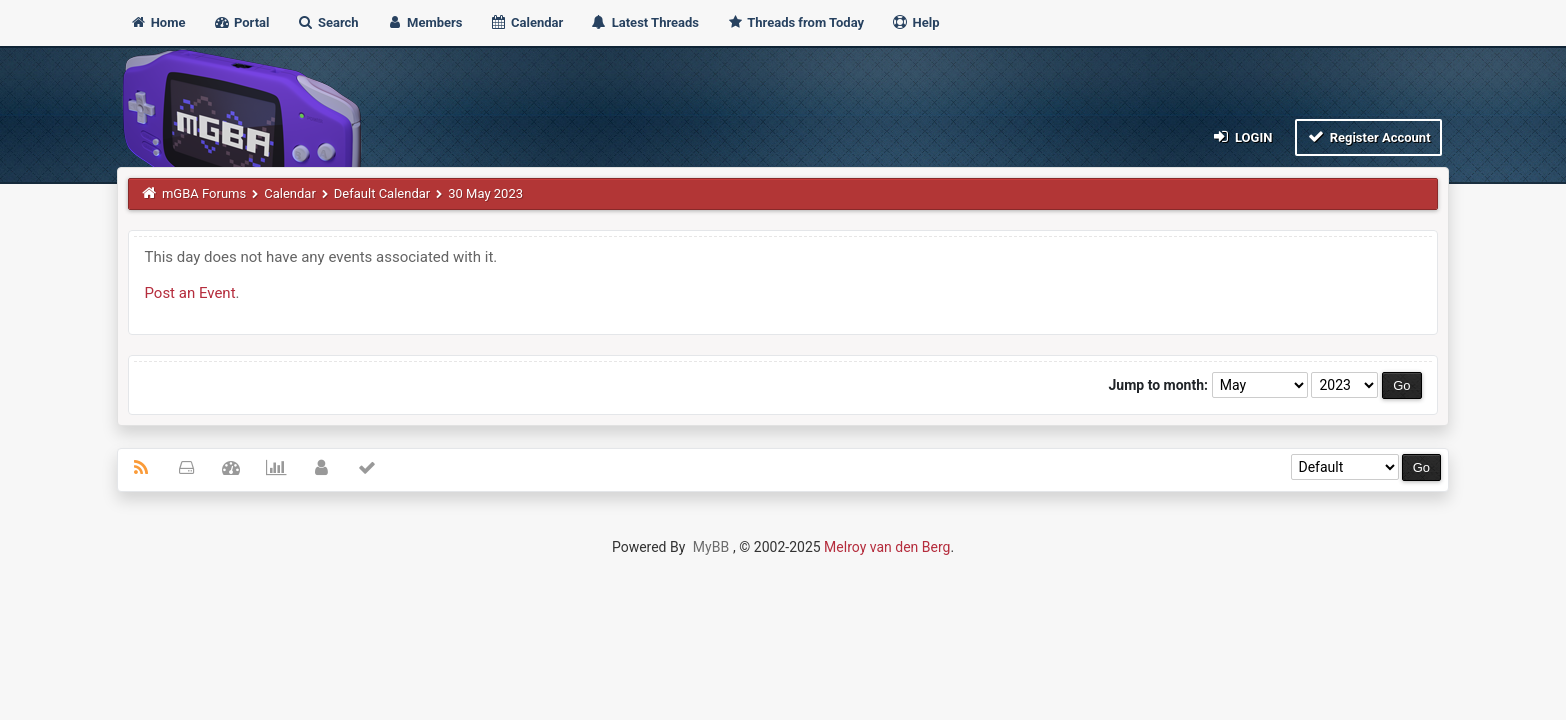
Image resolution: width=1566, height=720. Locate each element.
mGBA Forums (204, 193)
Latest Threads (644, 22)
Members (424, 22)
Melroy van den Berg (887, 547)
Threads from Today (795, 22)
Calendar (526, 22)
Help (915, 22)
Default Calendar (382, 193)
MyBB (711, 547)
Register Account (1368, 136)
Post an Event (189, 293)
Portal (241, 22)
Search (328, 22)
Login (1241, 136)
